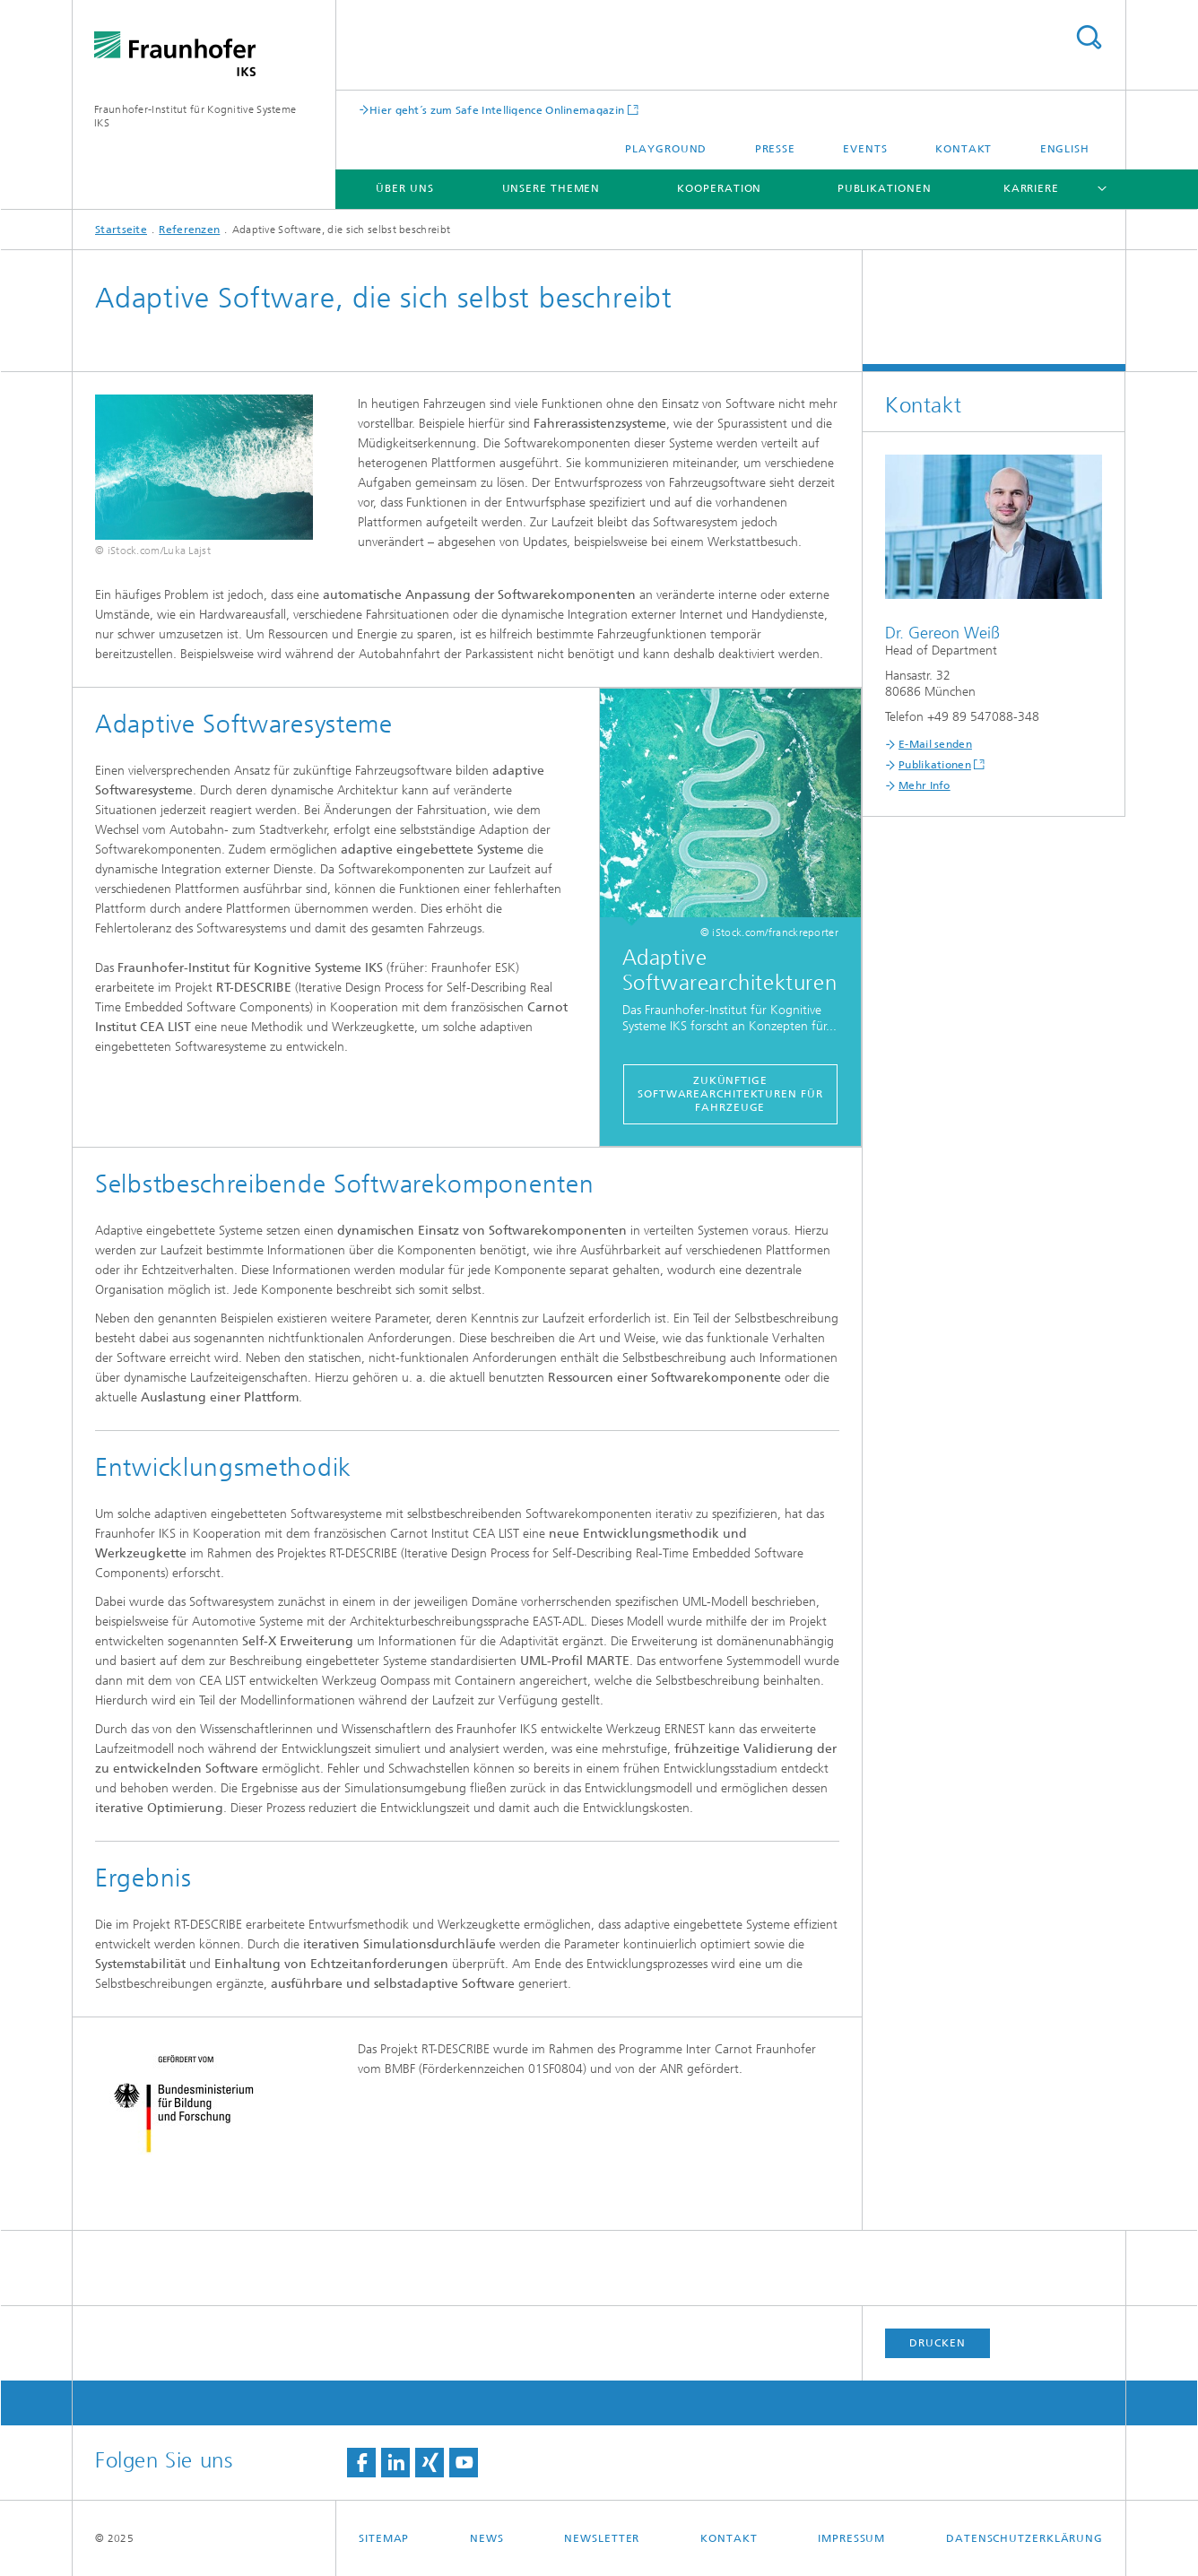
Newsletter (601, 2538)
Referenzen (189, 229)
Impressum (851, 2538)
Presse (775, 149)
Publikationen (885, 188)
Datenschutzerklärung (1024, 2538)
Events (865, 149)
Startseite (121, 229)
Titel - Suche (1088, 37)
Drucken (937, 2343)
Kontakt (963, 149)
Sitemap (384, 2538)
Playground (666, 149)
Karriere (1031, 188)
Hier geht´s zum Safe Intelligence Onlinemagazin (496, 110)
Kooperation (719, 188)
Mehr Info (924, 785)
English (1064, 149)
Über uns (404, 188)
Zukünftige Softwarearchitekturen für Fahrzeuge (730, 1094)
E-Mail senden (935, 744)
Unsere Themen (551, 188)
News (487, 2538)
